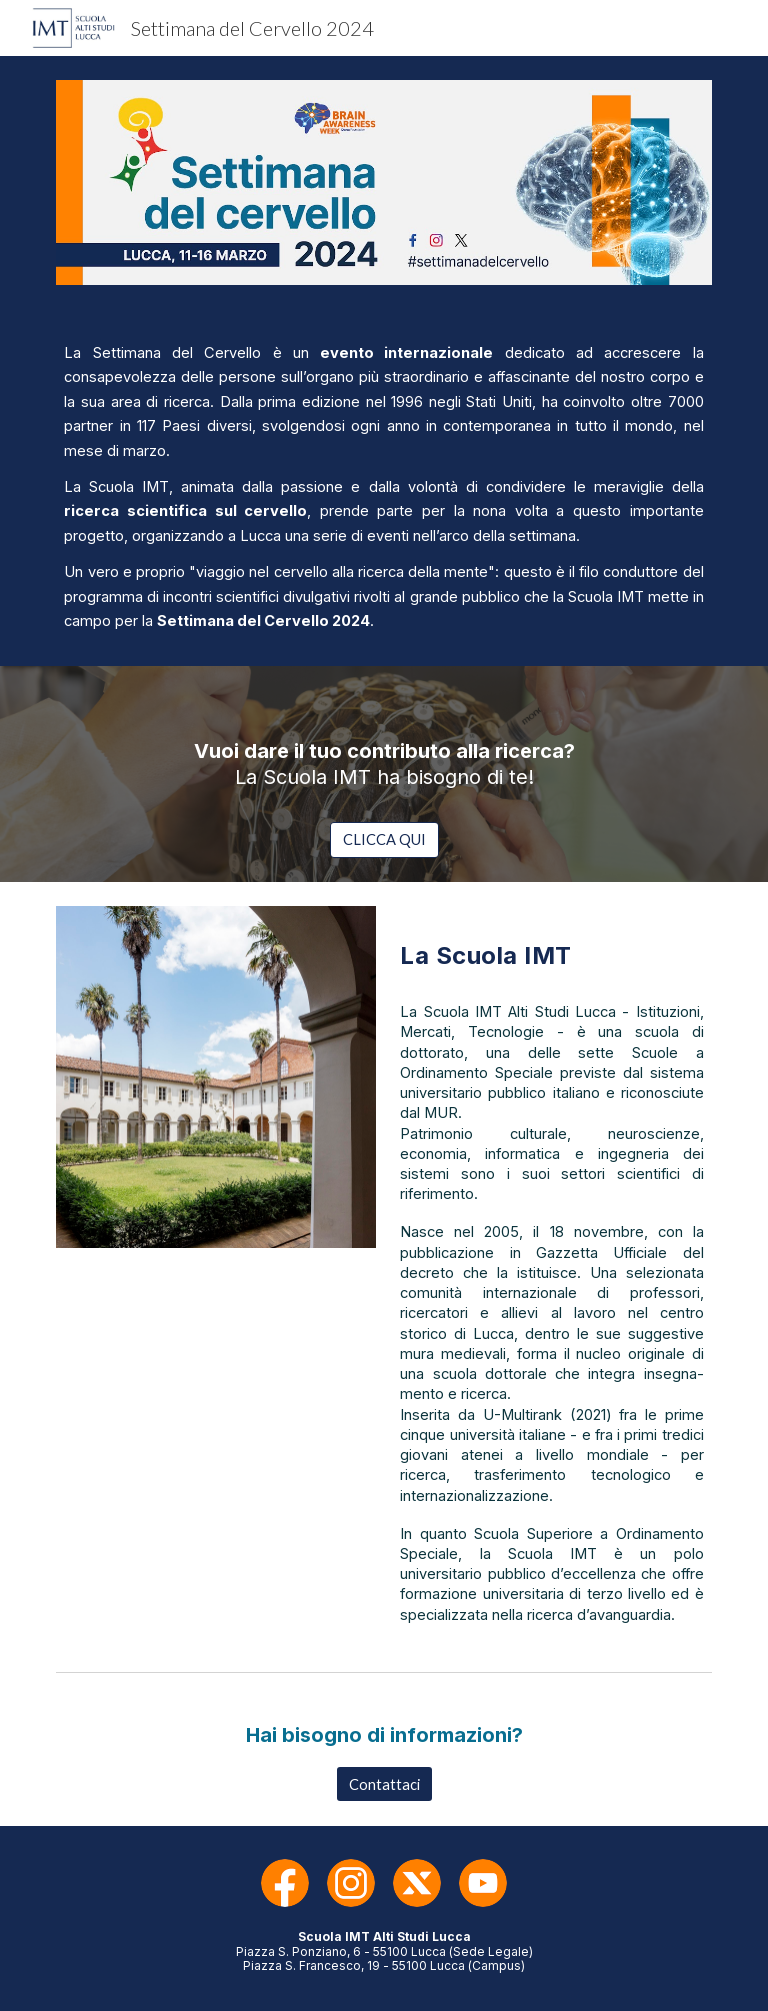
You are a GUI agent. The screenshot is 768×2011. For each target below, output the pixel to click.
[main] (383, 487)
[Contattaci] (384, 1784)
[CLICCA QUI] (384, 840)
